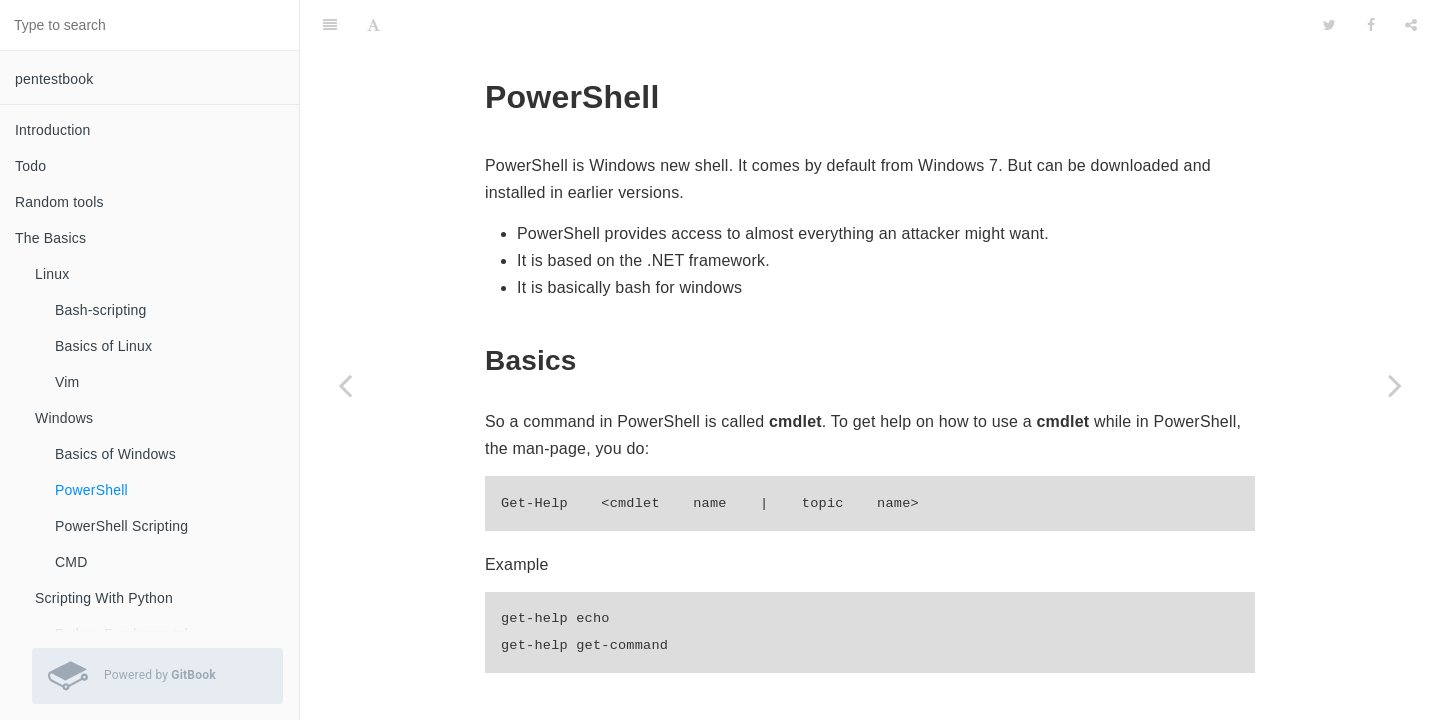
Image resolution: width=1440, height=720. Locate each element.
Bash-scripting (101, 310)
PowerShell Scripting (121, 526)
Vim (67, 382)
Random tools (59, 202)
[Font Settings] (373, 25)
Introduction (53, 130)
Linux (52, 274)
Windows (64, 418)
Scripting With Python (104, 598)
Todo (30, 166)
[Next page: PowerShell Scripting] (1395, 385)
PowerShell (91, 490)
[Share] (1411, 25)
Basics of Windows (115, 454)
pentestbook (54, 79)
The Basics (50, 238)
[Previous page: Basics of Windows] (345, 385)
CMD (71, 562)
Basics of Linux (103, 346)
